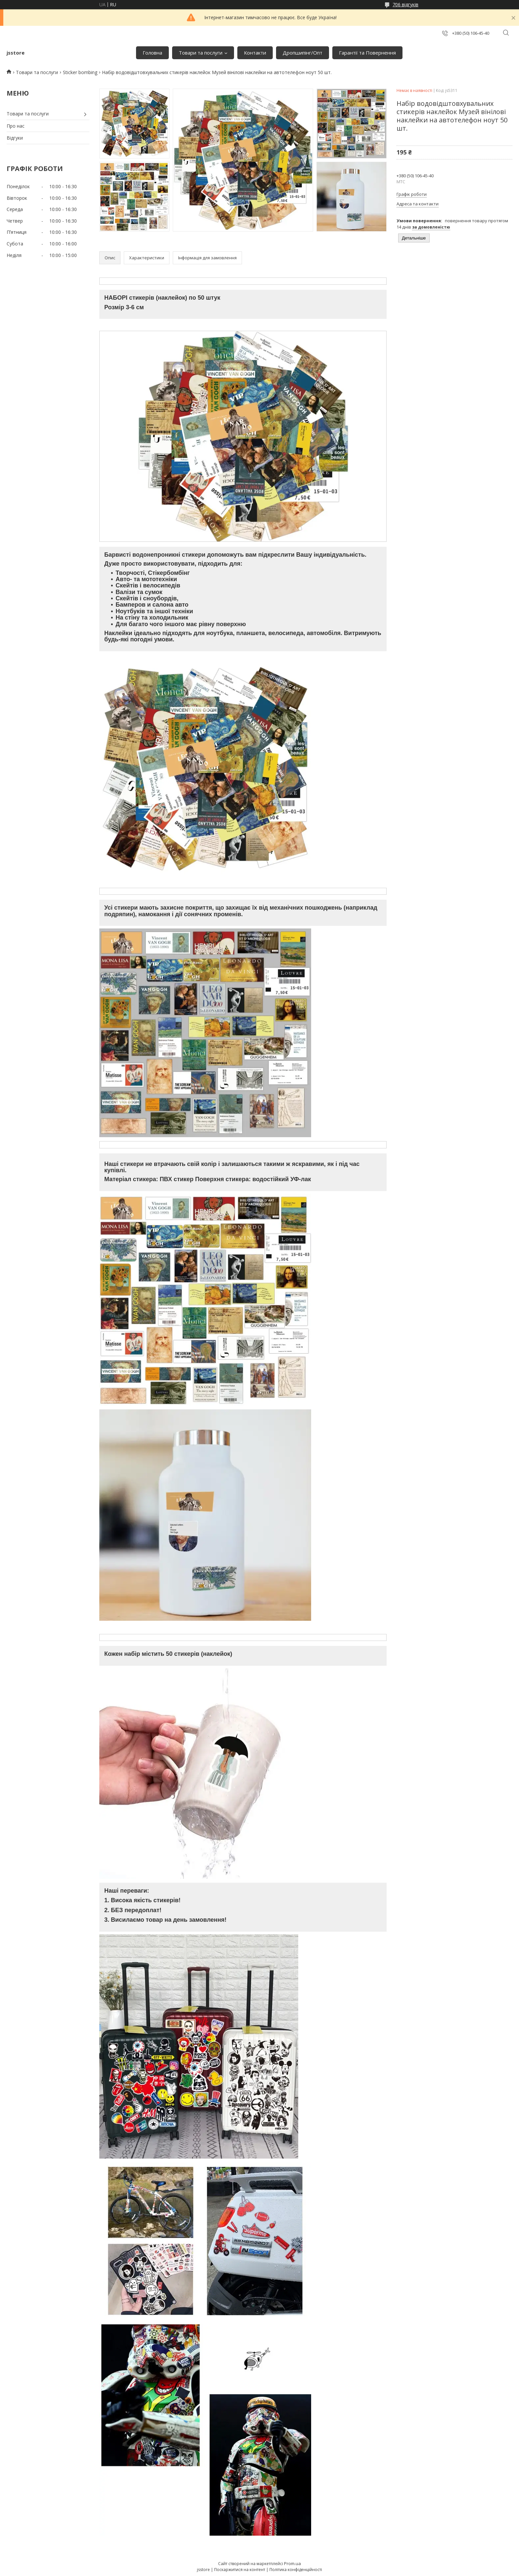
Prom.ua (292, 2563)
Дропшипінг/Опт (302, 52)
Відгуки (15, 138)
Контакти (255, 52)
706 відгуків (405, 4)
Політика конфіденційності (295, 2569)
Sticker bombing (80, 72)
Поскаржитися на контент (239, 2569)
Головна (152, 52)
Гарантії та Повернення (367, 52)
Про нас (15, 126)
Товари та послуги (200, 52)
